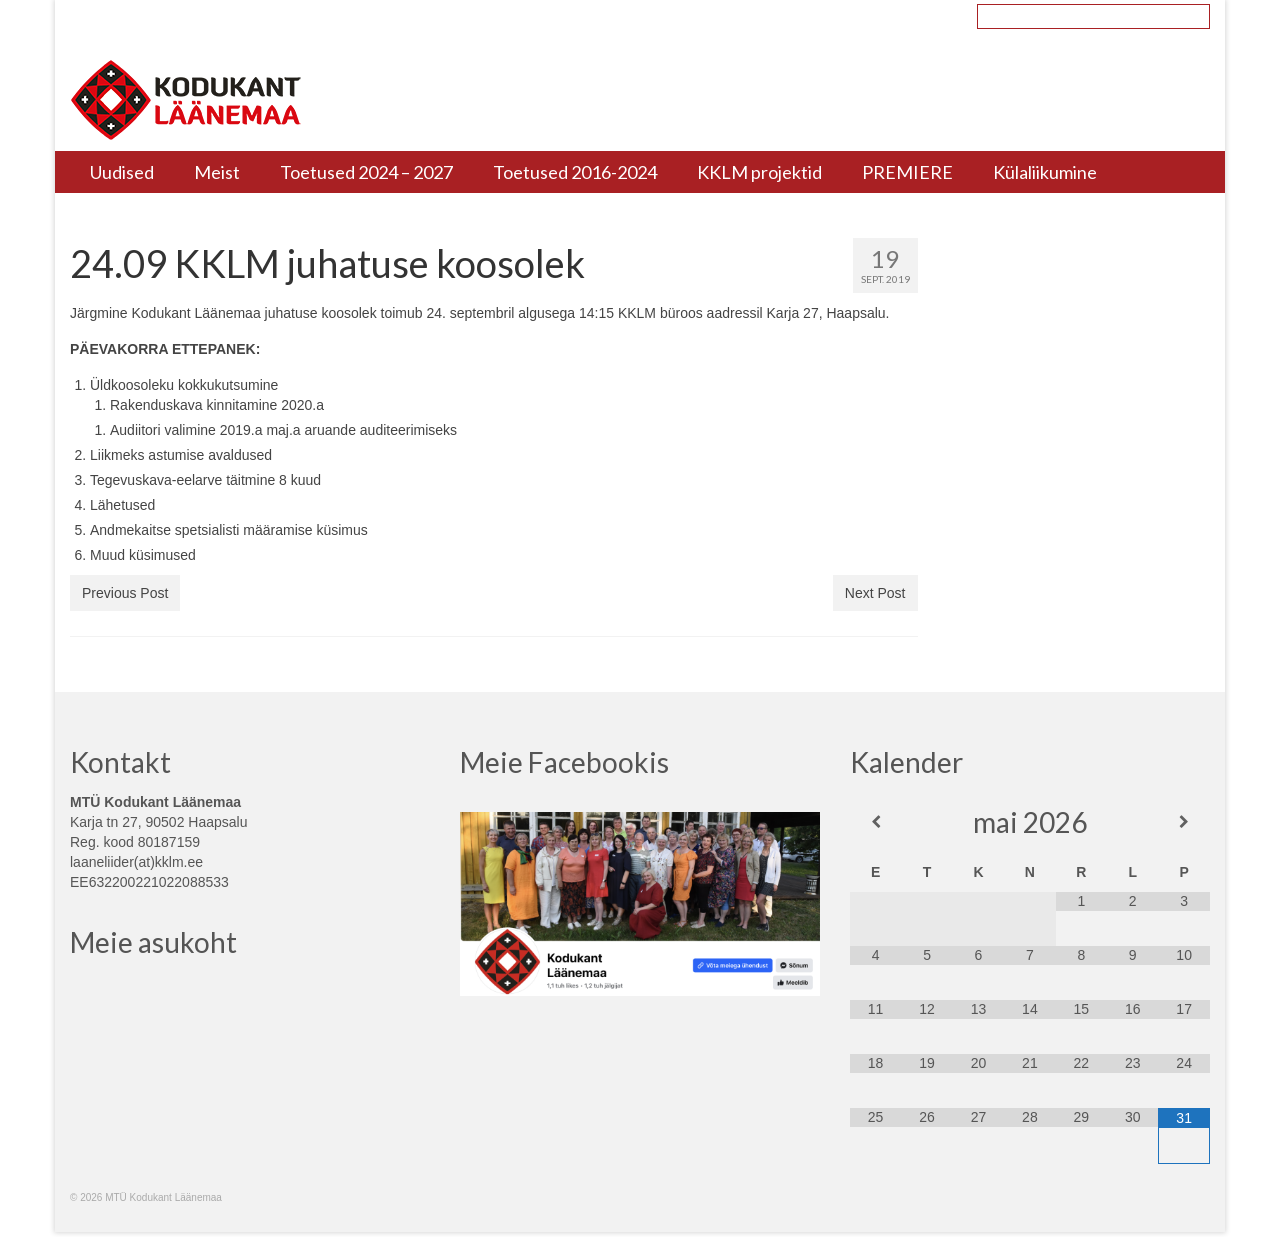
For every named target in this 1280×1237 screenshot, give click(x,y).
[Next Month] (1183, 822)
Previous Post (125, 593)
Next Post (875, 593)
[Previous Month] (875, 822)
